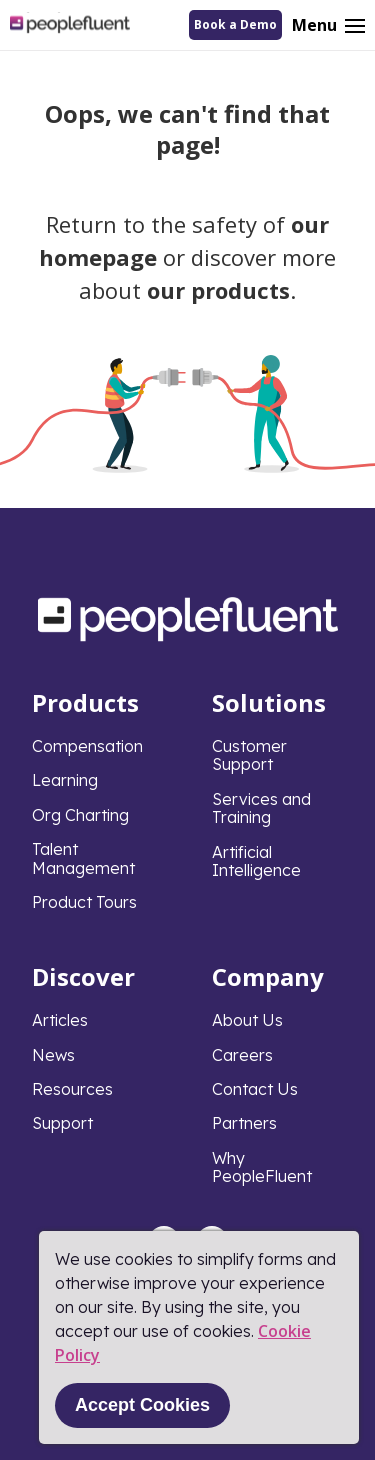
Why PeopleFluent (262, 1167)
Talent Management (83, 858)
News (53, 1055)
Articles (60, 1020)
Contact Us (255, 1089)
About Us (247, 1020)
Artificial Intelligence (256, 861)
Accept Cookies (142, 1405)
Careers (242, 1055)
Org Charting (80, 815)
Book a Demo (235, 24)
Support (62, 1123)
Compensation (87, 746)
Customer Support (249, 755)
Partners (244, 1123)
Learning (65, 780)
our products (218, 290)
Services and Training (261, 808)
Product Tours (84, 902)
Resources (72, 1089)
